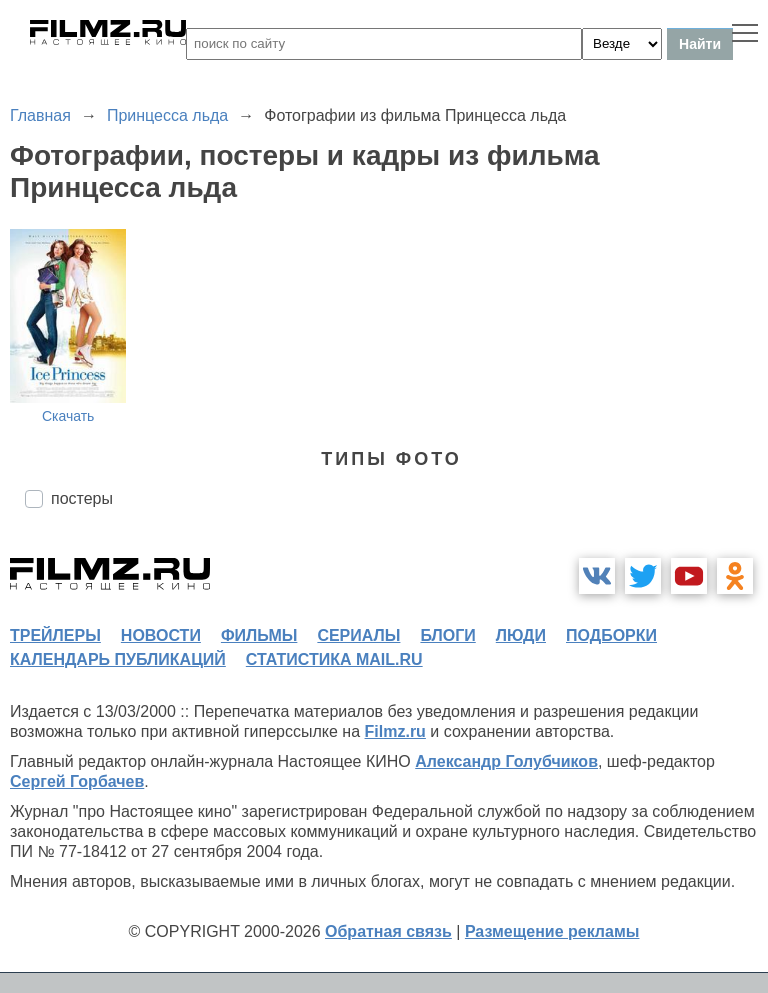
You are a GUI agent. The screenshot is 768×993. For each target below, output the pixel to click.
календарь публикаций (118, 659)
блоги (447, 635)
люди (521, 635)
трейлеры (55, 635)
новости (161, 635)
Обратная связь (388, 931)
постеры (82, 498)
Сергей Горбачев (77, 781)
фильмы (259, 635)
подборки (611, 635)
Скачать (68, 416)
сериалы (358, 635)
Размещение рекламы (552, 931)
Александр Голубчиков (506, 761)
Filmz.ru (395, 731)
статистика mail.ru (334, 659)
